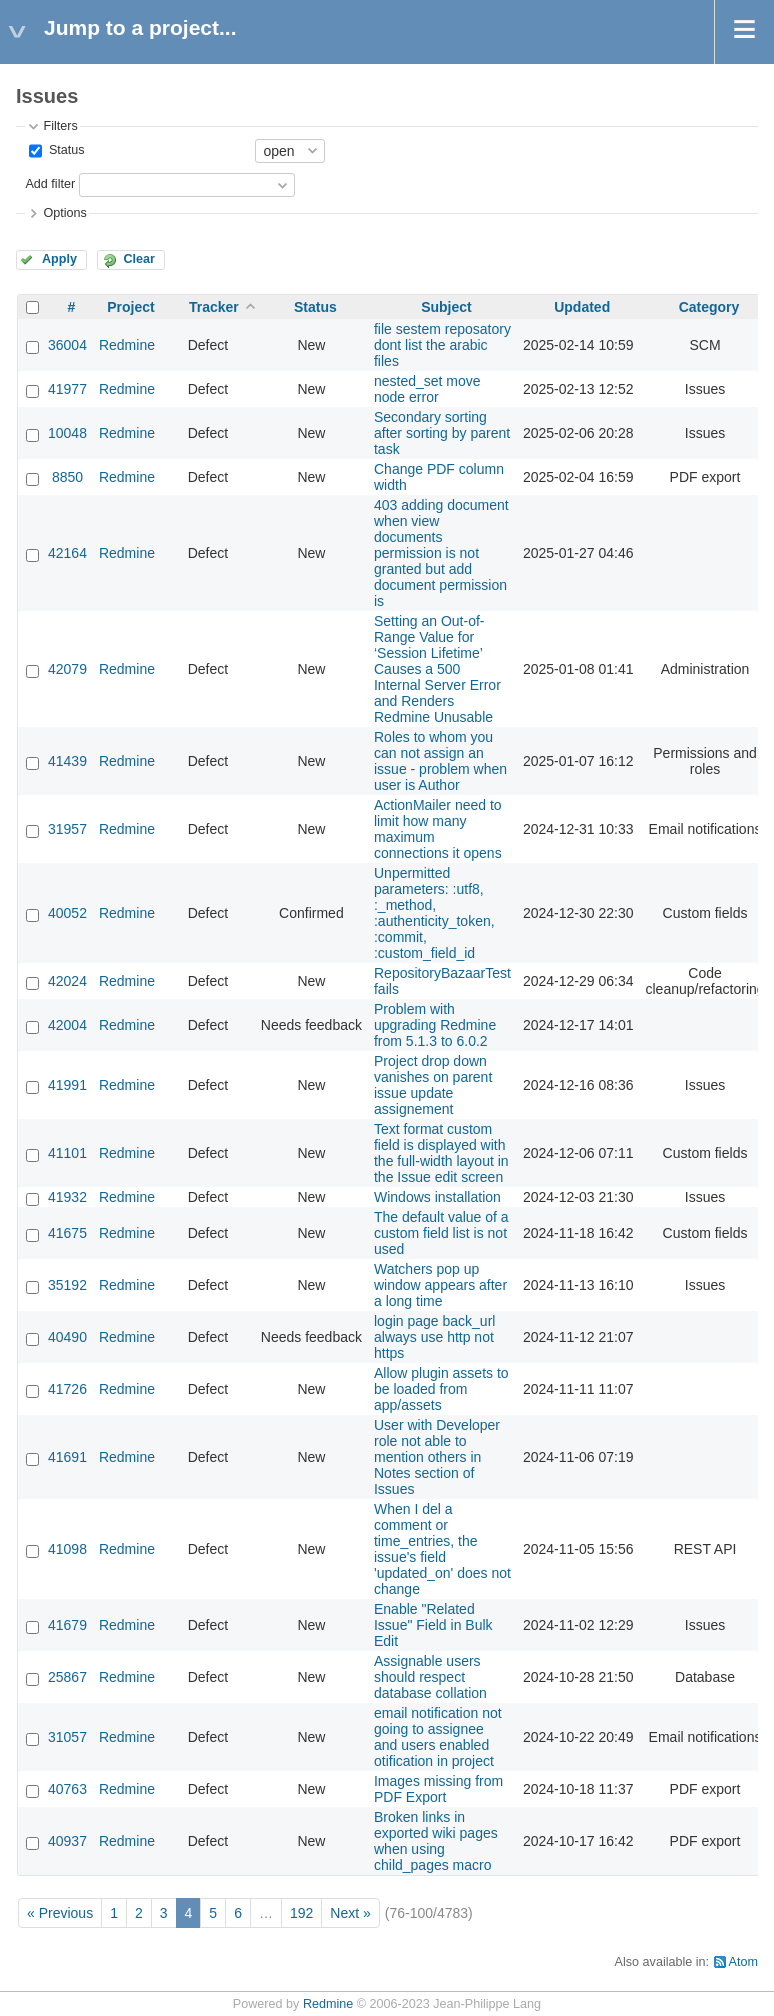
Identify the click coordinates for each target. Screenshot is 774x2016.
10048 (67, 433)
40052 (67, 913)
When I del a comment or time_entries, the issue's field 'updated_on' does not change (442, 1549)
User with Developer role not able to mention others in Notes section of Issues (437, 1457)
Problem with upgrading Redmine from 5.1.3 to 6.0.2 (435, 1025)
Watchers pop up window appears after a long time (440, 1285)
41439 (67, 761)
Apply (59, 259)
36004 (67, 345)
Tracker (214, 307)
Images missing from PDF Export (438, 1789)
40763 (67, 1789)
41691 (67, 1457)
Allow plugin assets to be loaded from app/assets (441, 1389)
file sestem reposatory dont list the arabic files (442, 345)
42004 (67, 1025)
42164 (67, 553)
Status (64, 150)
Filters (60, 126)
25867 (67, 1677)
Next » (350, 1913)
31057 (67, 1737)
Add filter (50, 184)
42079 (67, 669)
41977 (67, 389)
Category (709, 307)
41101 (67, 1153)
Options (64, 213)
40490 (67, 1337)
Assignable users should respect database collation (430, 1677)
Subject (446, 307)
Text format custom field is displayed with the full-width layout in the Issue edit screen (441, 1153)
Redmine (127, 345)
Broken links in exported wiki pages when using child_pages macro (436, 1841)
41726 (67, 1389)
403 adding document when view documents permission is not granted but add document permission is (441, 553)
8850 (67, 477)
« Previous (60, 1913)
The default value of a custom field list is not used (441, 1233)
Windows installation (437, 1197)
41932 (67, 1197)
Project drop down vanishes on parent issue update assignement (433, 1085)
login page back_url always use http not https (434, 1337)
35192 (67, 1285)
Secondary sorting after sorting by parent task (442, 433)
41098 (67, 1549)
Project (130, 307)
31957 (67, 829)
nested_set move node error (427, 389)
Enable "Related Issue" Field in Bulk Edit (433, 1625)
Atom (743, 1962)
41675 (67, 1233)
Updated (582, 307)
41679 (67, 1625)
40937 (67, 1841)
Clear (139, 259)
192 (301, 1913)
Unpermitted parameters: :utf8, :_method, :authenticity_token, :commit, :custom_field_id (434, 913)
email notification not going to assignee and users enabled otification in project (438, 1737)
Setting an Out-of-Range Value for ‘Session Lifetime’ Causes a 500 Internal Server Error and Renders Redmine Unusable (437, 669)
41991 (67, 1085)
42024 (67, 981)
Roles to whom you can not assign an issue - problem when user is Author (440, 761)
